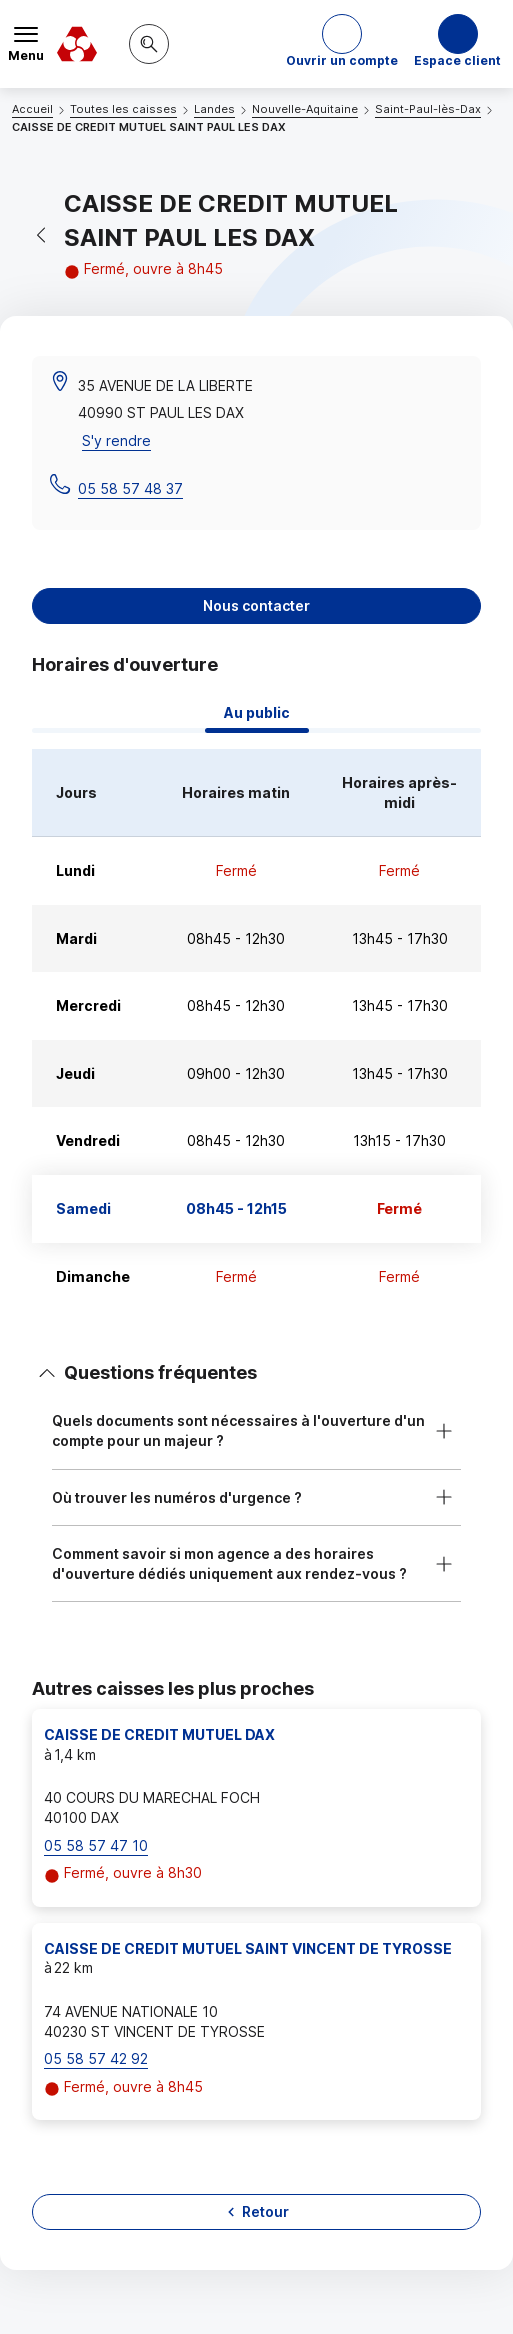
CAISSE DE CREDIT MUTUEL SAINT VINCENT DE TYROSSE (248, 1948)
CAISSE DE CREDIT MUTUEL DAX (159, 1734)
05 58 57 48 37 (130, 488)
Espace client (457, 60)
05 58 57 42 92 (96, 2058)
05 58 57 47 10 (96, 1845)
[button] (342, 44)
